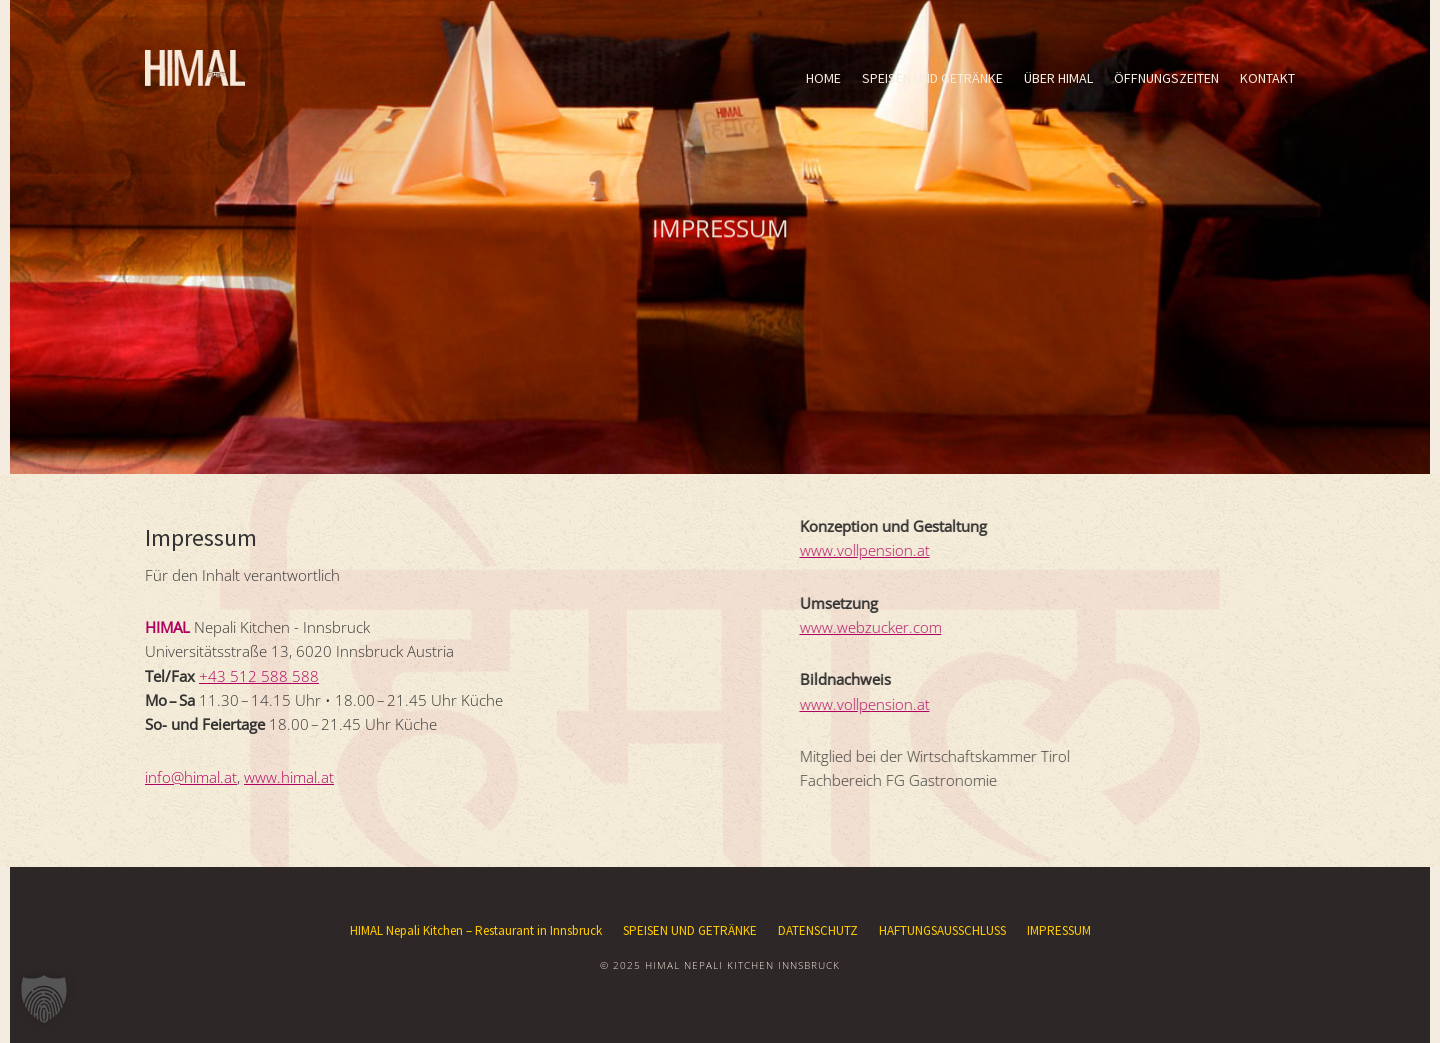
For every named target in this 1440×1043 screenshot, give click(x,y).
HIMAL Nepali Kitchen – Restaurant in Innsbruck (476, 930)
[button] (44, 999)
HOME (823, 78)
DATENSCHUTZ (818, 930)
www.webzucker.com (861, 627)
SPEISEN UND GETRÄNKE (932, 78)
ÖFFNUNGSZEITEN (1166, 78)
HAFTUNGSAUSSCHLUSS (942, 930)
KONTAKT (1267, 78)
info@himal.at (191, 777)
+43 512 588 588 (259, 676)
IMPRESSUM (1059, 930)
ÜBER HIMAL (1058, 78)
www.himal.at (289, 777)
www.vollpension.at (855, 550)
